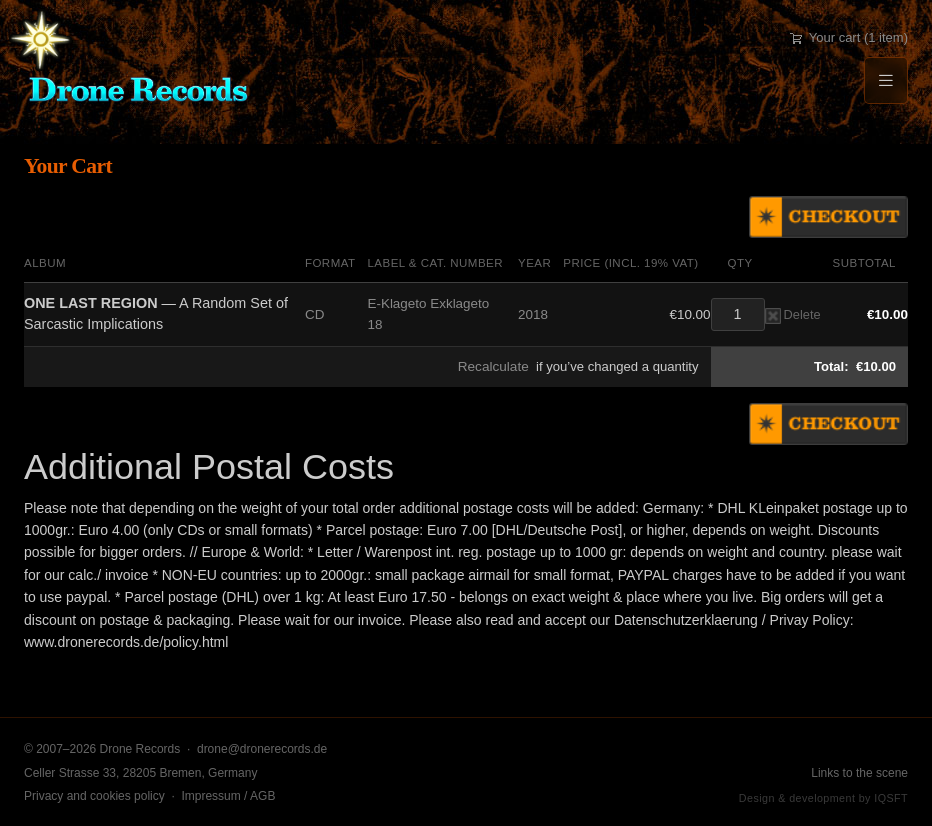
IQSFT (891, 798)
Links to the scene (859, 773)
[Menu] (886, 80)
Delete (793, 314)
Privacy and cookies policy (94, 796)
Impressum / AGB (228, 796)
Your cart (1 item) (849, 37)
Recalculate (493, 366)
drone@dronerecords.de (262, 749)
